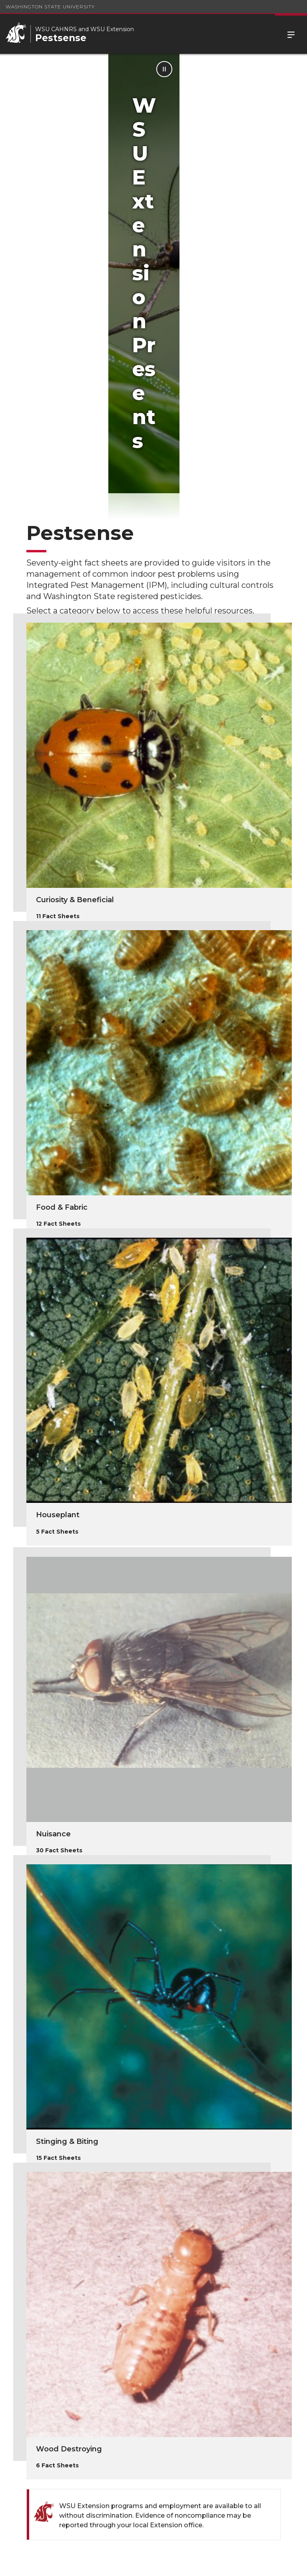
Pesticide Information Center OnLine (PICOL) (47, 2419)
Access (101, 2563)
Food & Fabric (62, 967)
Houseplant (58, 1275)
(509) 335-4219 (245, 2485)
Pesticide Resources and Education (128, 2376)
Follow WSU (197, 2563)
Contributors (127, 2406)
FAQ (27, 2454)
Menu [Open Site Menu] (291, 34)
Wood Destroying (69, 2209)
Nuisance (53, 1594)
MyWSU (161, 2563)
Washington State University (50, 7)
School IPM (201, 2367)
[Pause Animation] (292, 69)
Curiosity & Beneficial (75, 660)
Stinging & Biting (67, 1901)
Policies (131, 2563)
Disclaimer (200, 2406)
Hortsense (41, 2367)
